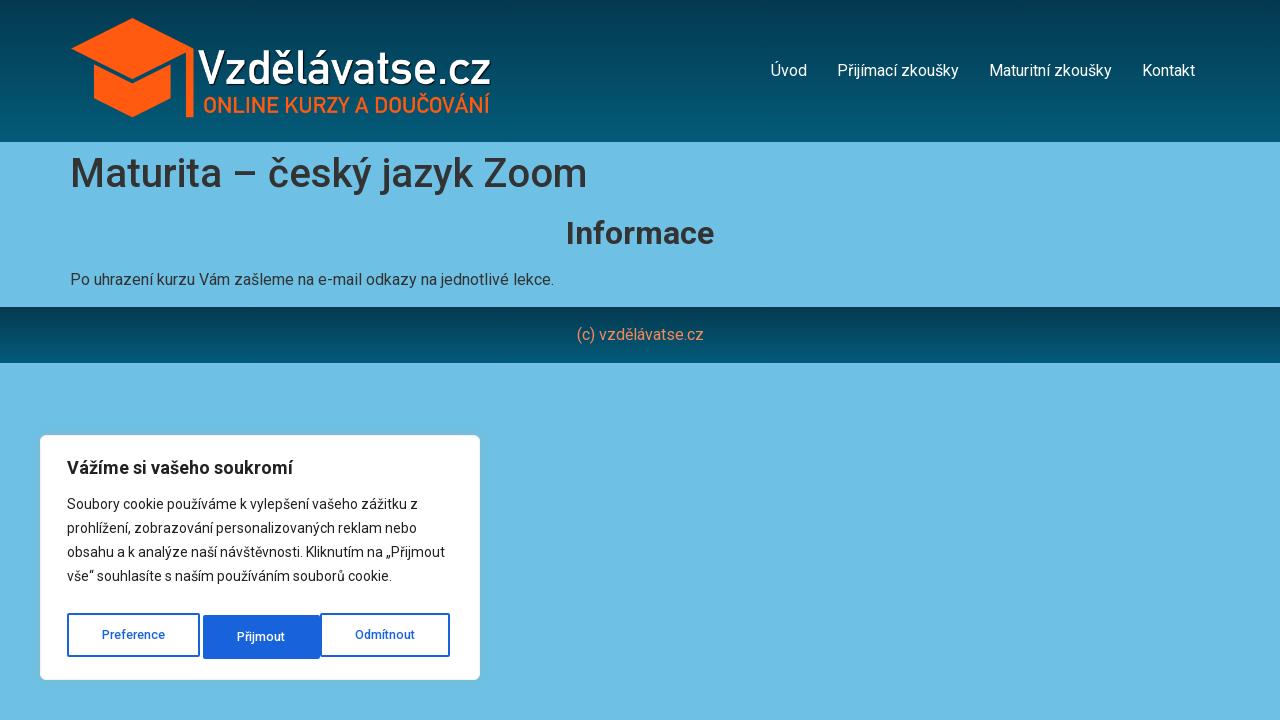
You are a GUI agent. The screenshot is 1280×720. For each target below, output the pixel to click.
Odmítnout (269, 637)
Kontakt (1168, 70)
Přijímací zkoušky (898, 70)
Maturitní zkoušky (1050, 70)
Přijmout (397, 637)
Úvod (789, 70)
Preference (133, 637)
